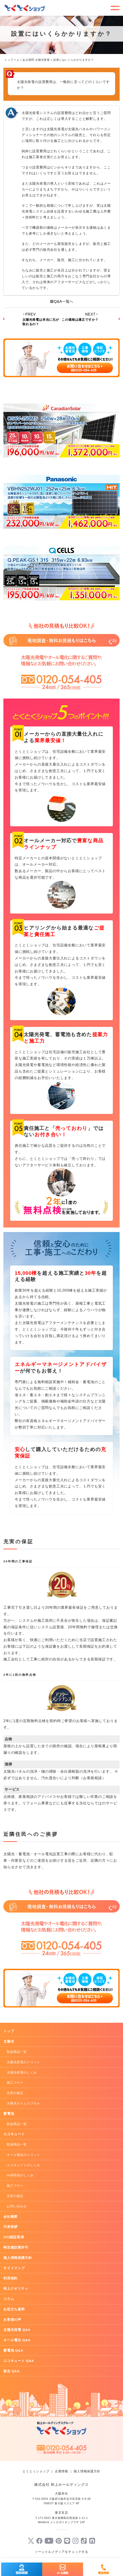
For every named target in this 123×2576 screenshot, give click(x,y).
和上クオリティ (15, 2214)
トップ (8, 1956)
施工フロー (15, 2008)
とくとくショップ (36, 2396)
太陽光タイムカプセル (23, 2028)
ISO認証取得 (13, 2162)
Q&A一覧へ (62, 301)
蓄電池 (8, 2039)
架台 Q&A (11, 2296)
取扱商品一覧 (17, 1977)
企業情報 (61, 2396)
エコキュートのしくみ (23, 2090)
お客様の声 (12, 2245)
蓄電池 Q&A (13, 2275)
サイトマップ (14, 2193)
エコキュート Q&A (18, 2286)
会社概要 (10, 2142)
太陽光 (8, 1966)
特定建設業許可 (15, 2172)
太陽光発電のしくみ (22, 1997)
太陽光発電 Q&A (16, 2255)
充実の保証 (15, 2018)
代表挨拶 (10, 2152)
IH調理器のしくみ (20, 2100)
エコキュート (14, 2059)
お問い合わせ (17, 2131)
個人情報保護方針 (17, 2183)
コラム (8, 2224)
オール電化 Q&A (16, 2265)
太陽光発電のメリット (23, 1987)
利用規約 (10, 2203)
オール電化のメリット (23, 2080)
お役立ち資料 (14, 2234)
